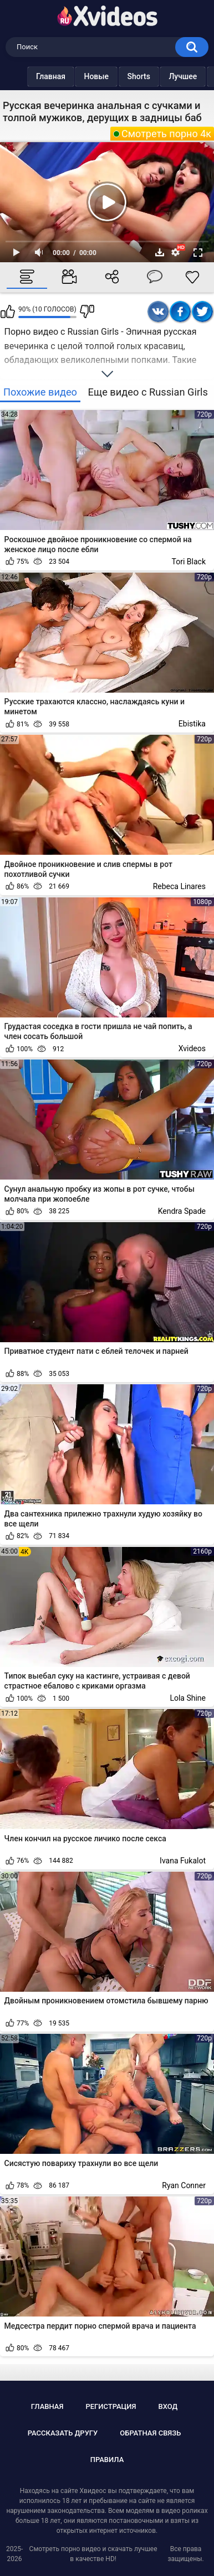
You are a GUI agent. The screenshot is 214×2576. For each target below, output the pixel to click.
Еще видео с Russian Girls (148, 392)
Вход (167, 2406)
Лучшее (160, 76)
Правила (107, 2459)
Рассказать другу (63, 2433)
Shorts (116, 76)
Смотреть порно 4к (166, 133)
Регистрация (110, 2406)
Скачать (159, 252)
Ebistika (192, 723)
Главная (28, 76)
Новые (74, 76)
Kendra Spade (182, 1211)
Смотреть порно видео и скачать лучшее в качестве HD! (93, 2554)
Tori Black (189, 561)
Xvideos (192, 1048)
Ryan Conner (184, 2185)
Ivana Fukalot (183, 1860)
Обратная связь (150, 2433)
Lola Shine (188, 1698)
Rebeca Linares (179, 886)
